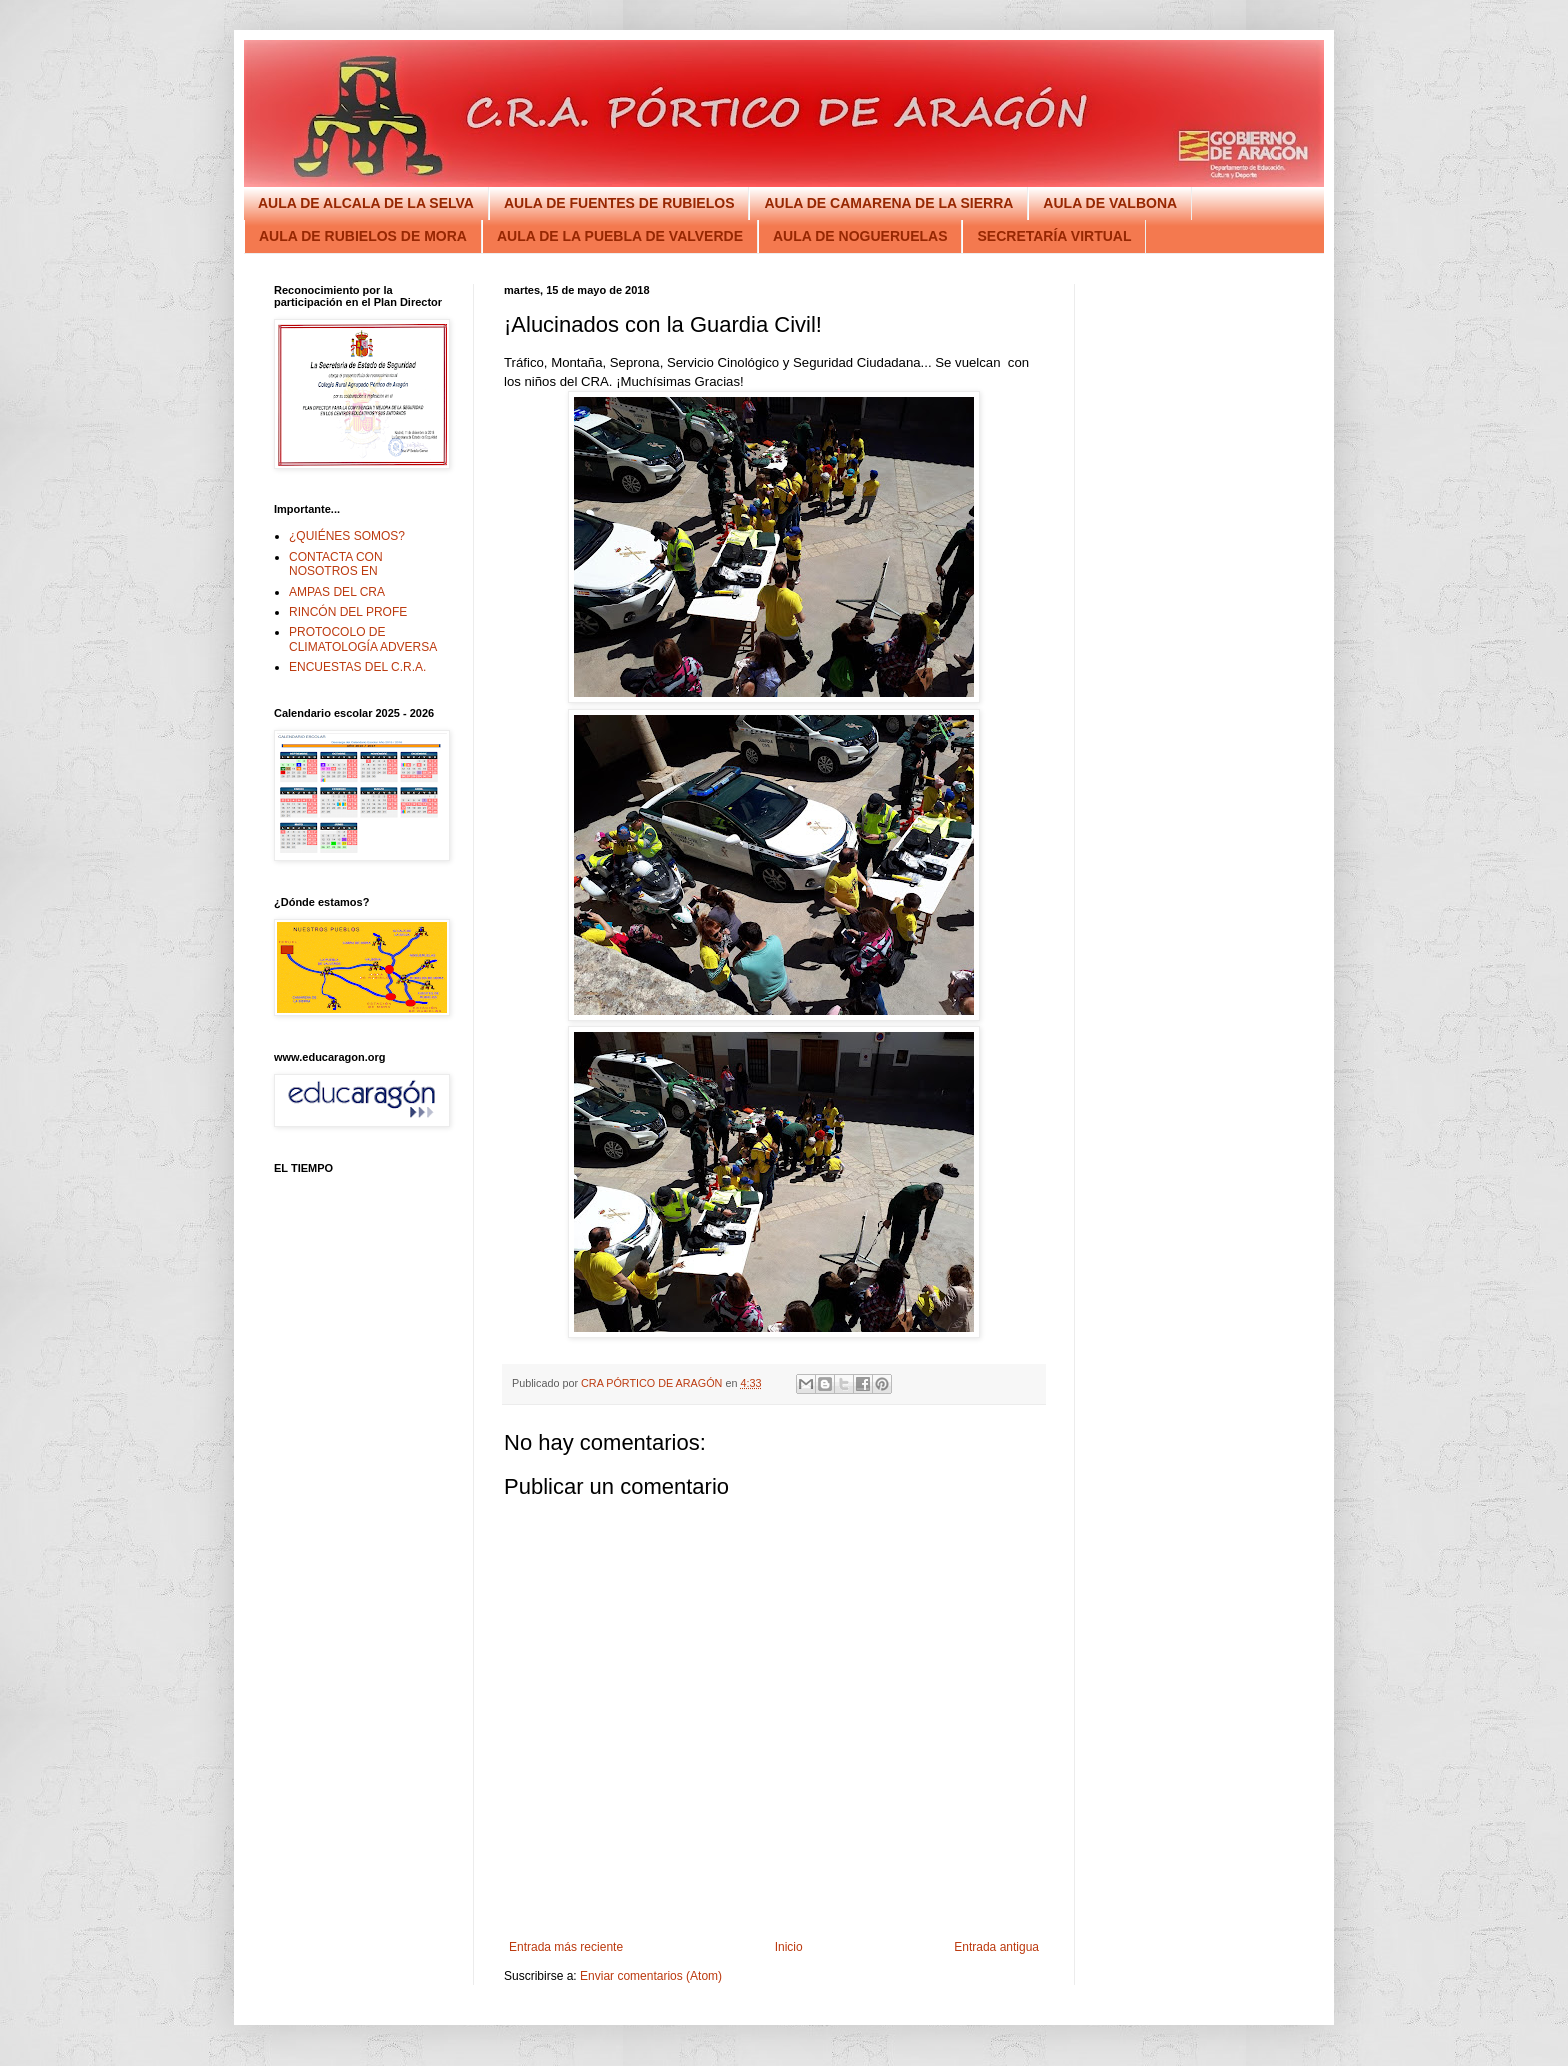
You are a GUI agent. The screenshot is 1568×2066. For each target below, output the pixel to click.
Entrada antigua (996, 1947)
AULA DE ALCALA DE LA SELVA (366, 203)
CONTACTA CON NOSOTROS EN (336, 564)
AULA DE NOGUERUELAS (860, 236)
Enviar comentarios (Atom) (651, 1976)
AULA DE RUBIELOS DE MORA (363, 236)
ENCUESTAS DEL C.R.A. (357, 667)
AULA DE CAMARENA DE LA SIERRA (888, 203)
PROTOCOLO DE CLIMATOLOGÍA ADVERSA (363, 639)
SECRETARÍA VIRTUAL (1054, 236)
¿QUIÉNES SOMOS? (347, 536)
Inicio (789, 1947)
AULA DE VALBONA (1110, 203)
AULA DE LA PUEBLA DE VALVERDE (620, 236)
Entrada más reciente (566, 1947)
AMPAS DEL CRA (337, 592)
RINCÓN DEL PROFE (348, 612)
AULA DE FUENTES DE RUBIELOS (619, 203)
